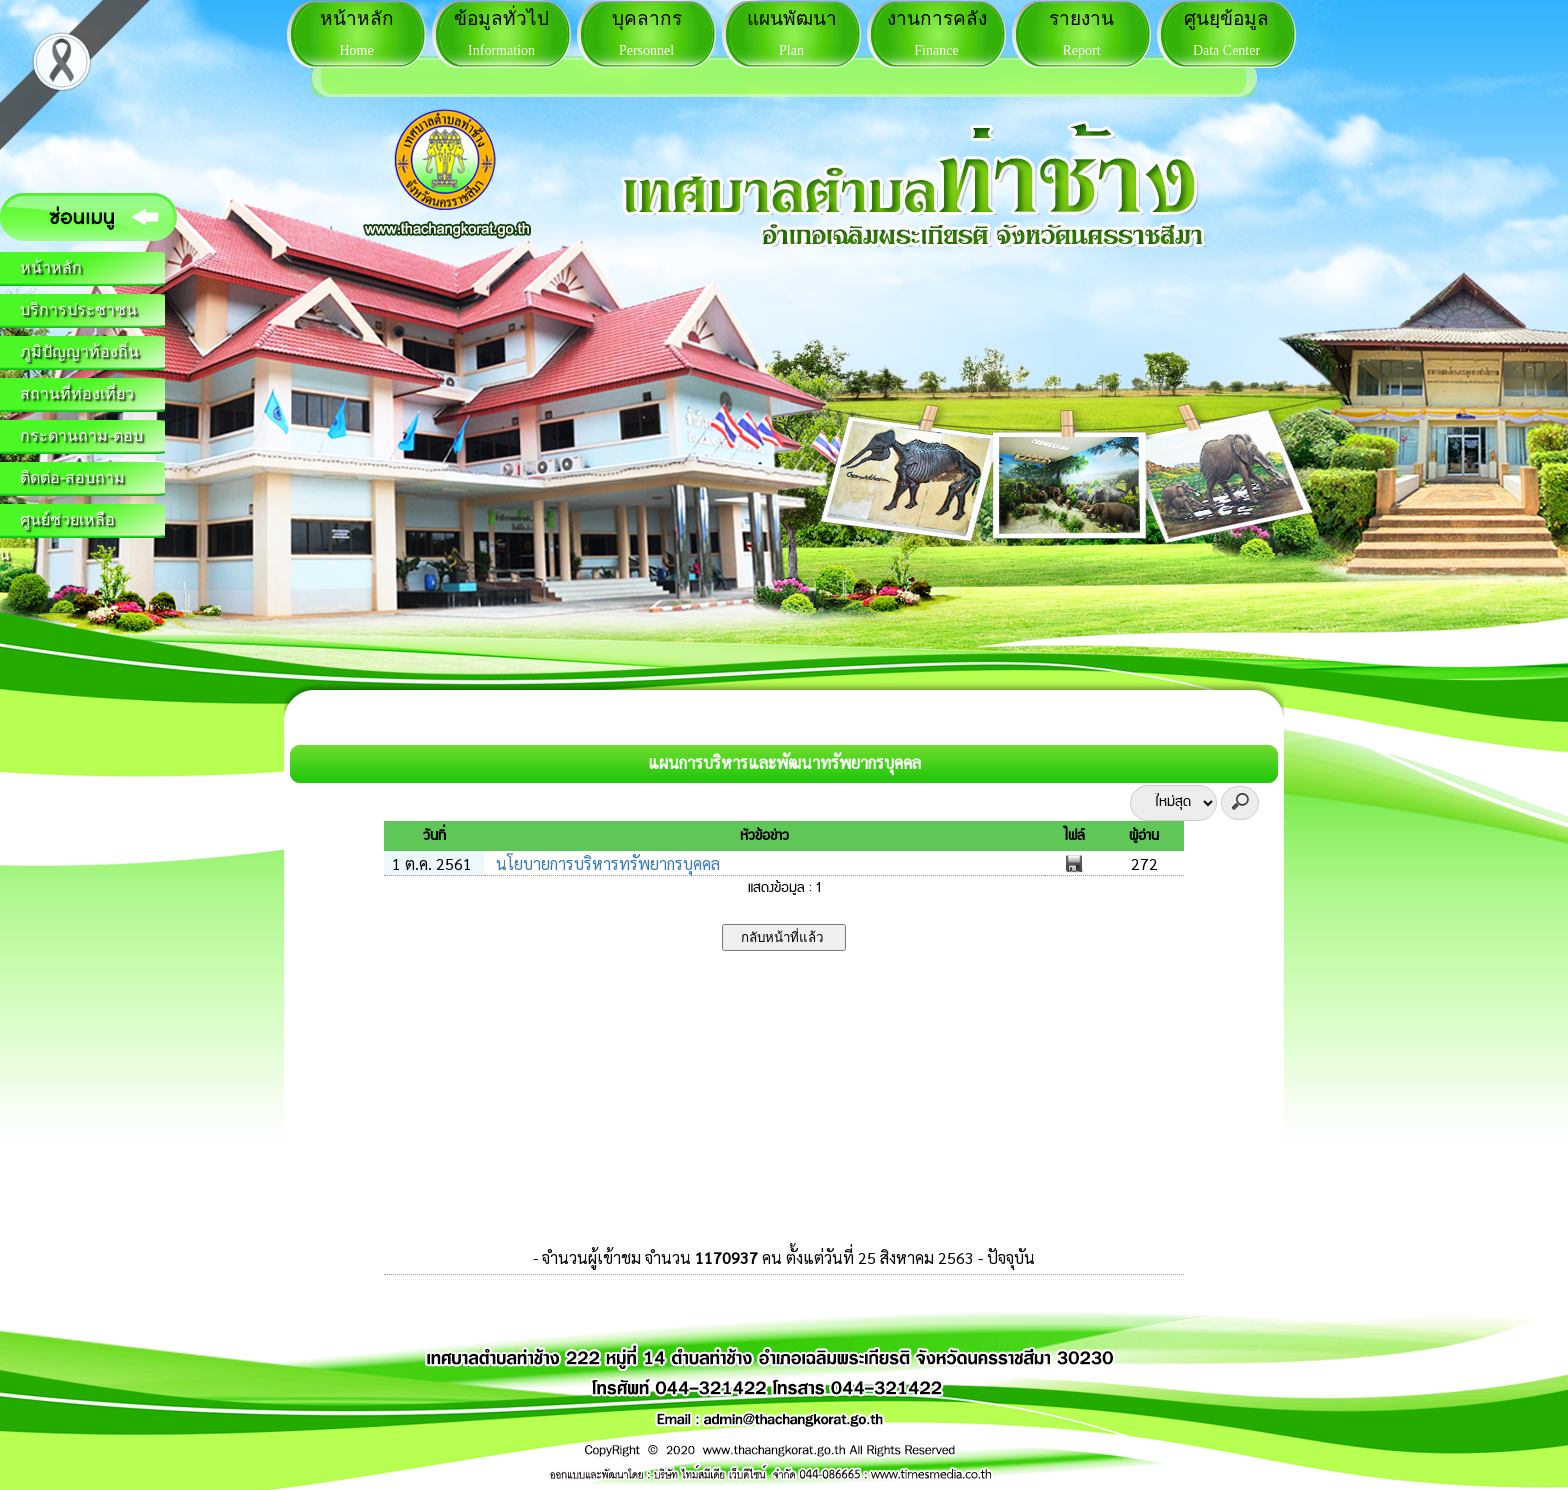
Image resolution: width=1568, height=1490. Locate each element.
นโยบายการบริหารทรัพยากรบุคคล (606, 863)
